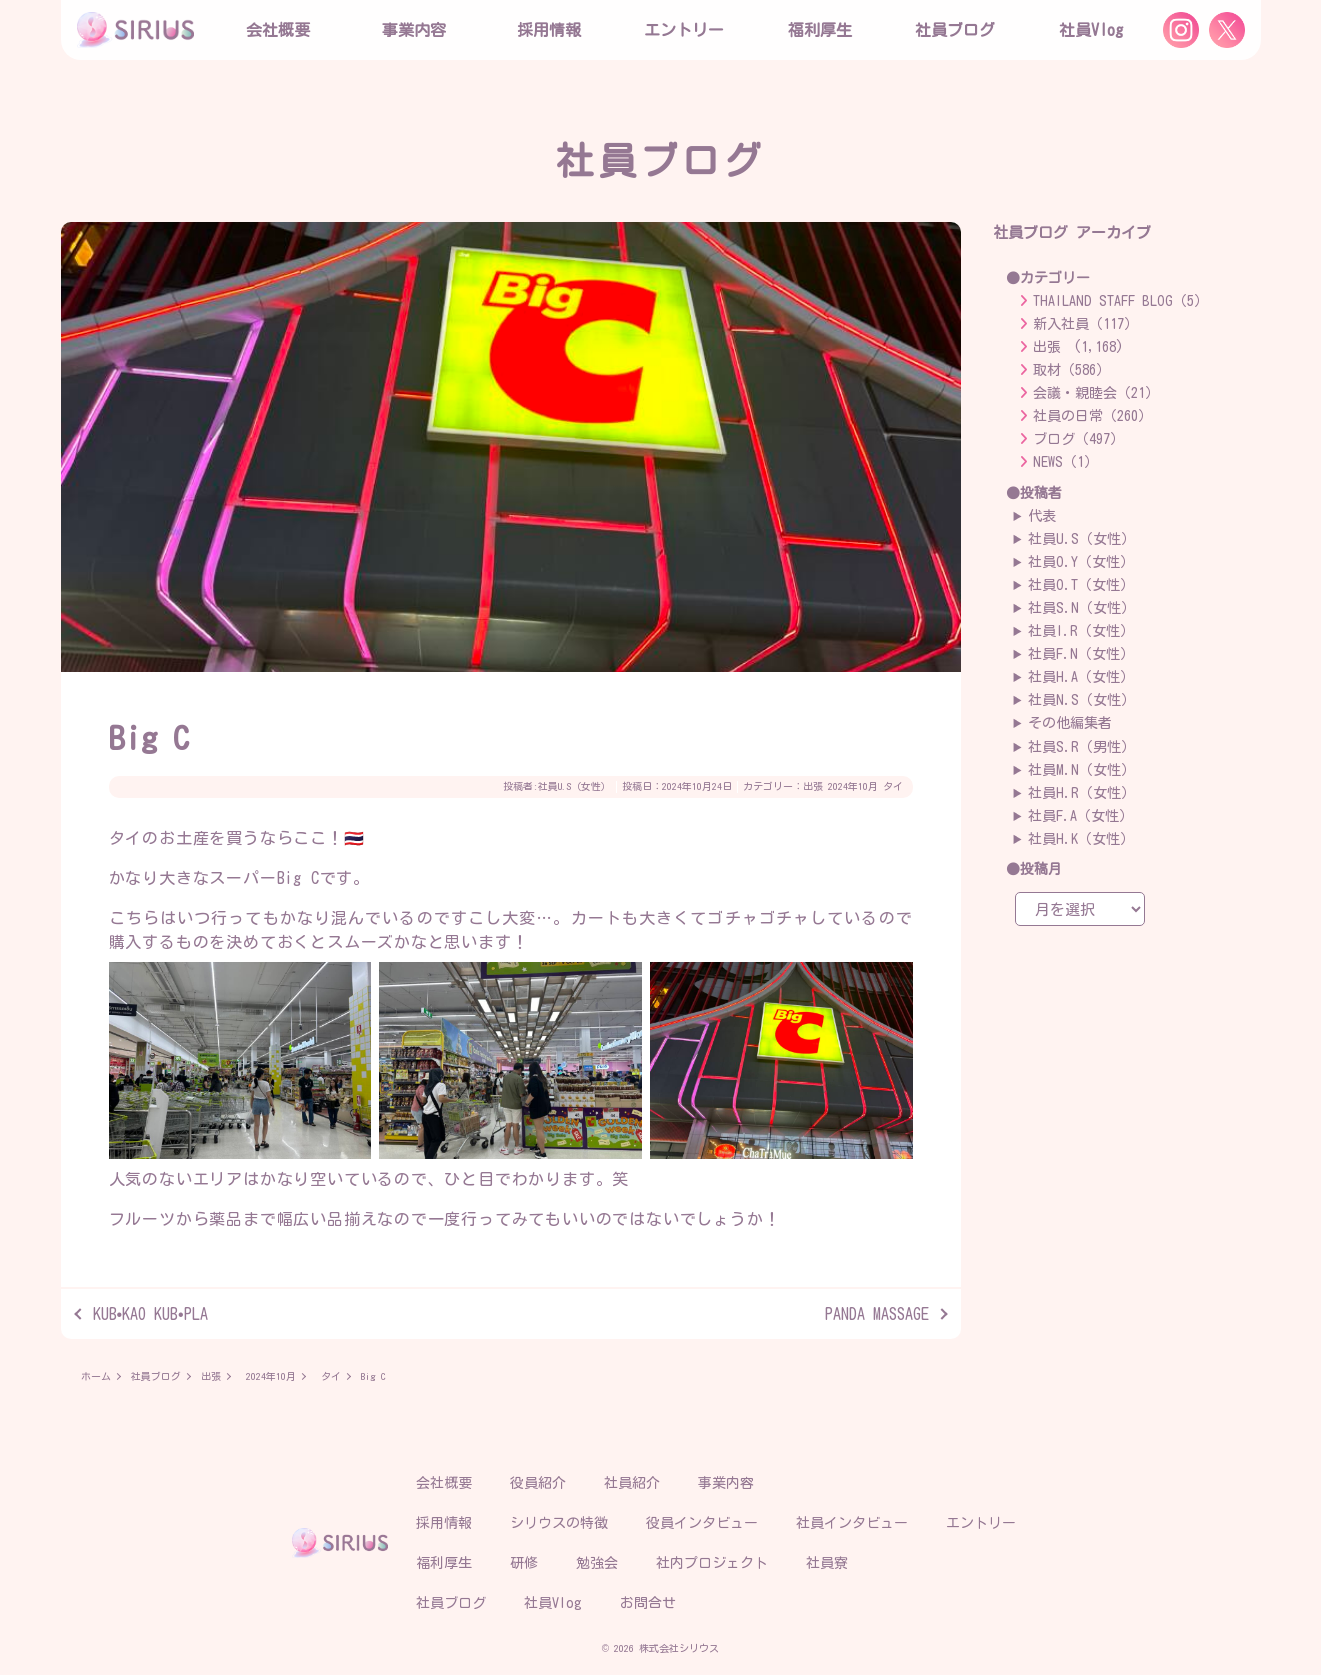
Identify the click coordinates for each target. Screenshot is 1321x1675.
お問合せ (648, 1603)
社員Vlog (1091, 30)
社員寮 (827, 1563)
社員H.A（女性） (1081, 677)
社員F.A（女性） (1080, 816)
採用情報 (444, 1523)
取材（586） (1071, 370)
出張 (813, 786)
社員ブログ (955, 30)
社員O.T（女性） (1081, 585)
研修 (524, 1563)
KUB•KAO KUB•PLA (150, 1314)
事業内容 (414, 30)
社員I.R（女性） (1081, 631)
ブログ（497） (1078, 439)
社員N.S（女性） (1081, 700)
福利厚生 (444, 1563)
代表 (1042, 516)
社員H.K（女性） (1081, 839)
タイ (893, 786)
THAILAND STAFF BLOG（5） (1120, 301)
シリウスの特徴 (559, 1523)
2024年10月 (853, 786)
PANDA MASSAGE (877, 1314)
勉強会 (597, 1563)
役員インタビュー (702, 1523)
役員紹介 (538, 1483)
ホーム (96, 1376)
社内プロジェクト (712, 1563)
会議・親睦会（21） (1096, 393)
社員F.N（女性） (1081, 654)
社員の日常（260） (1092, 416)
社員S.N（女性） (1081, 608)
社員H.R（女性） (1081, 793)
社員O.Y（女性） (1081, 562)
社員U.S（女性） (574, 786)
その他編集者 (1070, 723)
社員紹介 (632, 1483)
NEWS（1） (1065, 462)
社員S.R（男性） (1081, 747)
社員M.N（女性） (1081, 770)
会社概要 (444, 1483)
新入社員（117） (1085, 324)
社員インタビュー (852, 1523)
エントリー (684, 30)
